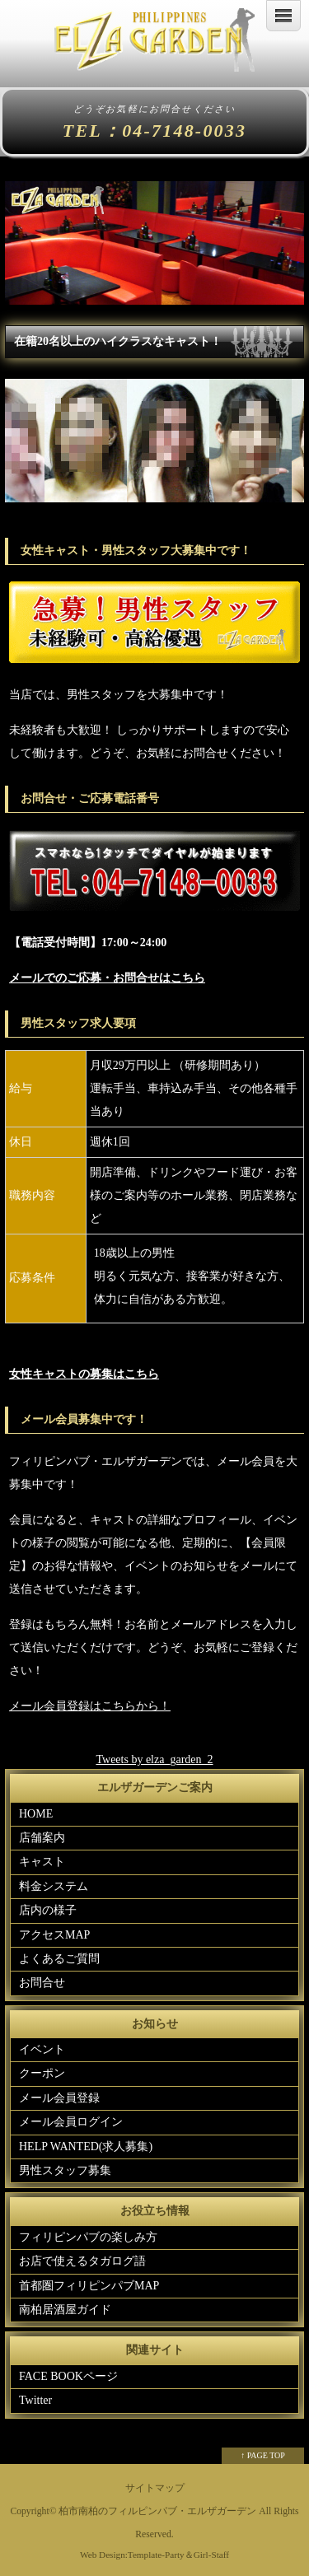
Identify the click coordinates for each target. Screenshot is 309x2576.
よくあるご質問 (59, 1959)
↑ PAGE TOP (263, 2455)
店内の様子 (48, 1910)
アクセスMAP (54, 1935)
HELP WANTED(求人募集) (85, 2146)
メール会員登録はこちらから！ (90, 1706)
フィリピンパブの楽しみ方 (88, 2237)
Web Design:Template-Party (132, 2555)
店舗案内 (42, 1838)
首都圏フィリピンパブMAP (89, 2286)
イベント (42, 2049)
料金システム (53, 1886)
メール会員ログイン (71, 2122)
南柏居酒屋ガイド (65, 2309)
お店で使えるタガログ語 (82, 2261)
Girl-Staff (211, 2555)
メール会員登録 (59, 2098)
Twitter (35, 2400)
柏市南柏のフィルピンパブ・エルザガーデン (157, 2511)
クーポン (42, 2073)
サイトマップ (155, 2488)
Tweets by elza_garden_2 (154, 1759)
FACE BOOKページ (68, 2376)
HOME (36, 1814)
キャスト (42, 1861)
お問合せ (42, 1982)
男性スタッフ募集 (65, 2170)
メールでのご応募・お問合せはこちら (107, 978)
